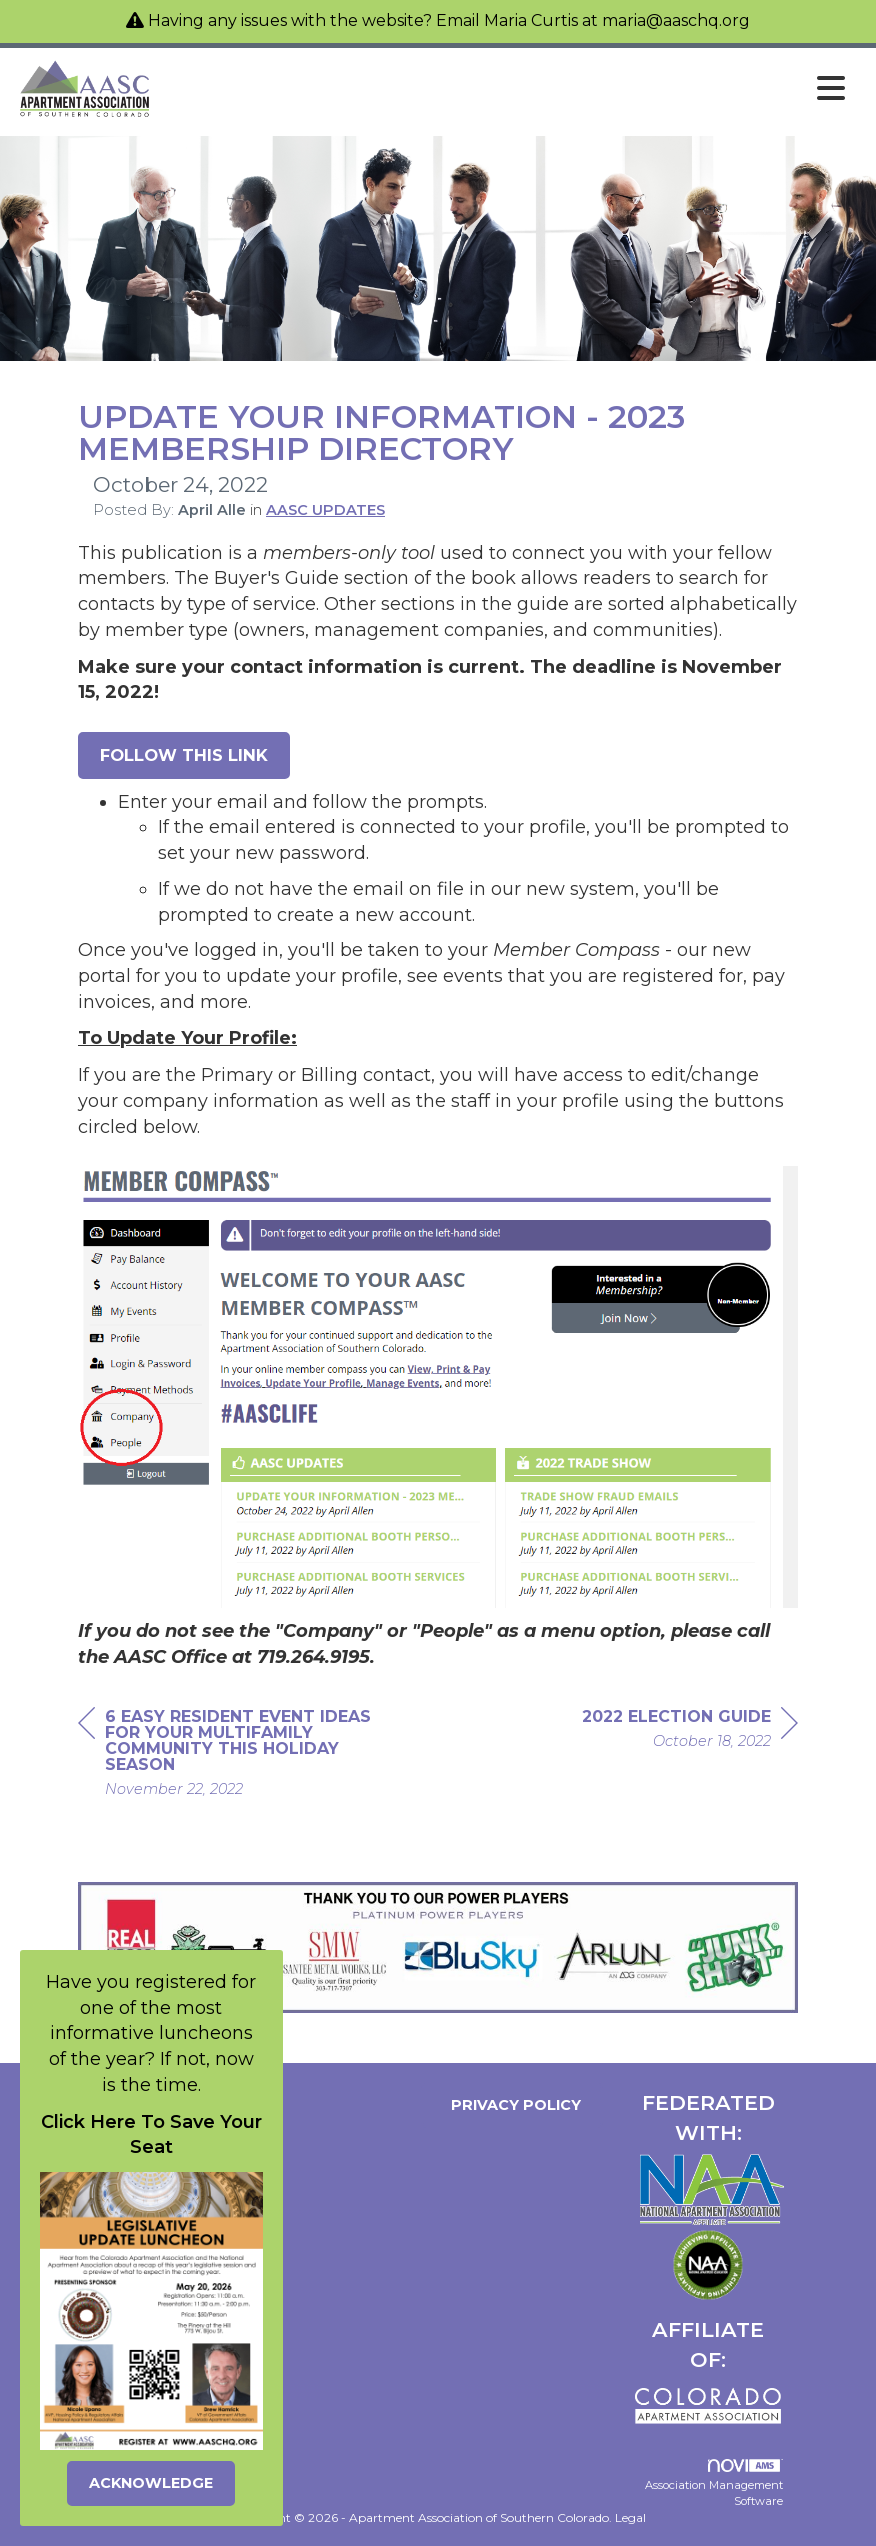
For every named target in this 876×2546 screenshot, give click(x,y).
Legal (630, 2517)
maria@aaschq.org (676, 20)
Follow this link (184, 755)
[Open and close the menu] (505, 89)
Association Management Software (714, 2483)
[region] (690, 1731)
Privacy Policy (512, 2105)
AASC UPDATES (325, 510)
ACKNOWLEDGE (151, 2483)
